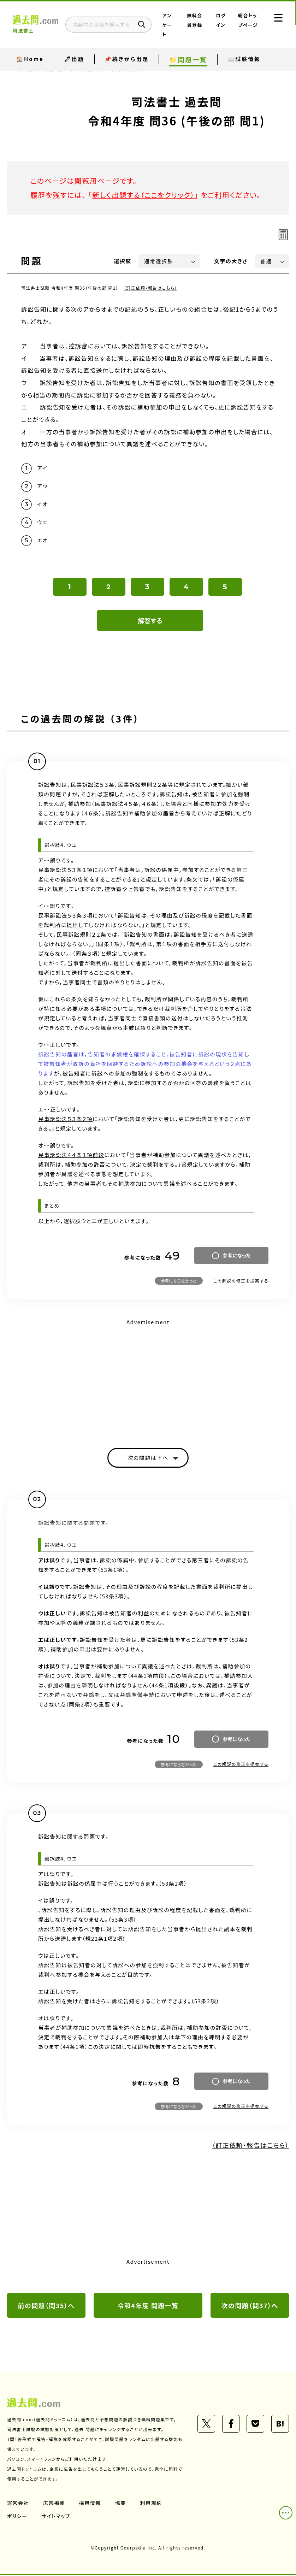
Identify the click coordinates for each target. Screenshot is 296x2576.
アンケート (169, 25)
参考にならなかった (179, 1281)
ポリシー (17, 2517)
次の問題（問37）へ (249, 2306)
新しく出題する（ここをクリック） (143, 195)
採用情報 (90, 2503)
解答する (150, 621)
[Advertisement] (148, 1377)
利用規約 (151, 2503)
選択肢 (123, 261)
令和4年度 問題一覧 (148, 2306)
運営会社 (18, 2503)
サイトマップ (56, 2517)
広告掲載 (54, 2503)
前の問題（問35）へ (46, 2306)
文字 (231, 261)
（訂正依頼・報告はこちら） (151, 288)
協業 (120, 2503)
